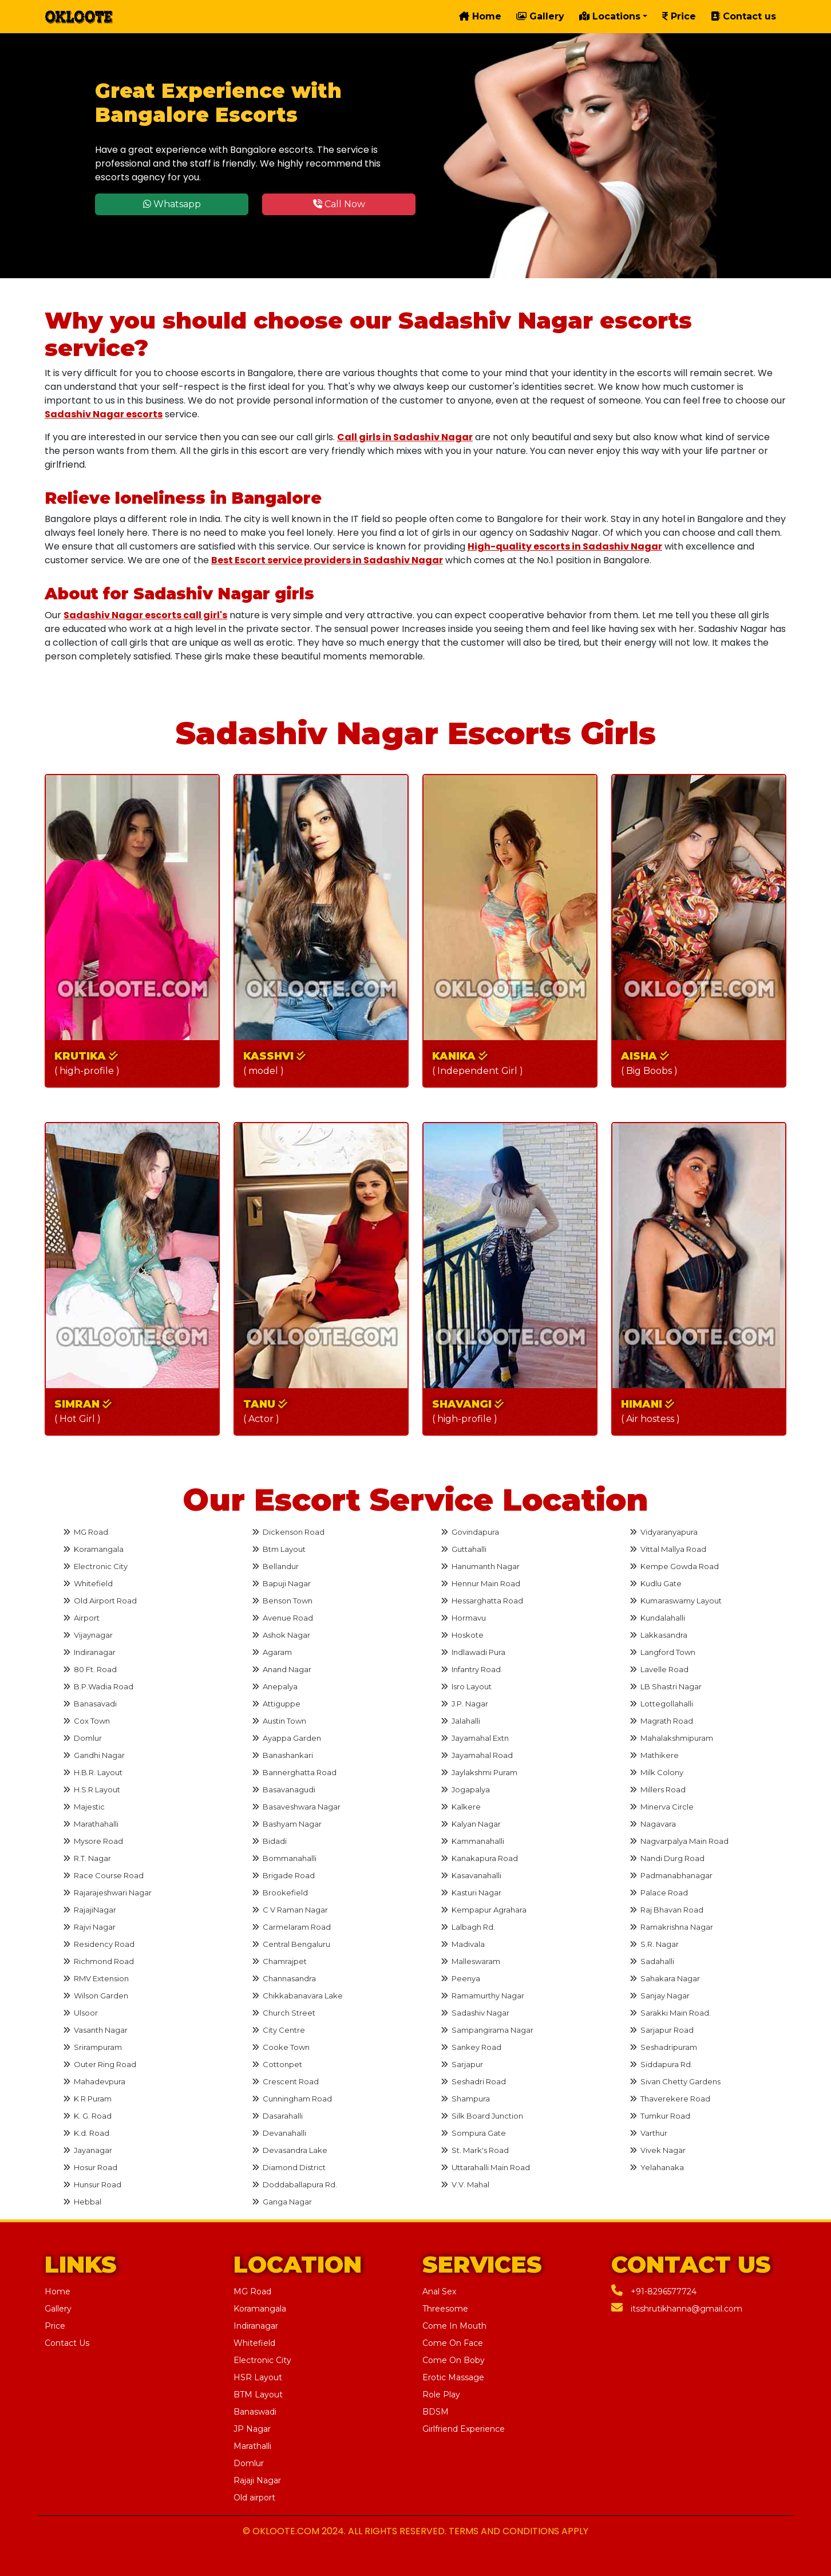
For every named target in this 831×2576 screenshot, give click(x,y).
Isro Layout (466, 1686)
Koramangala (93, 1549)
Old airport (254, 2497)
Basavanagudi (283, 1789)
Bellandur (275, 1566)
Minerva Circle (662, 1806)
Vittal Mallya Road (668, 1549)
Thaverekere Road (670, 2098)
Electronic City (95, 1566)
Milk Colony (656, 1772)
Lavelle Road (659, 1669)
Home (480, 16)
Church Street (283, 2012)
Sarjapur (462, 2064)
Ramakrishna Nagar (671, 1926)
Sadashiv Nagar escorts (104, 414)
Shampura (465, 2098)
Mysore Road (93, 1841)
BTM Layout (258, 2394)
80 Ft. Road (90, 1669)
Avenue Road (282, 1617)
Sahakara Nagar (665, 1978)
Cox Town (86, 1720)
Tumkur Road (660, 2115)
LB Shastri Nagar (666, 1686)
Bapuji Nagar (281, 1583)
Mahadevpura (94, 2081)
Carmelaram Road (291, 1926)
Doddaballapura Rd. (294, 2184)
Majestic (84, 1806)
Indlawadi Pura (473, 1652)
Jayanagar (87, 2150)
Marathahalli (90, 1823)
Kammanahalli (472, 1841)
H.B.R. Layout (92, 1772)
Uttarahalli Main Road (485, 2167)
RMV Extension (96, 1978)
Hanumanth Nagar (480, 1566)
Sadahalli (652, 1961)
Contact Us (67, 2343)
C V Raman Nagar (290, 1909)
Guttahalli (463, 1549)
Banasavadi (90, 1703)
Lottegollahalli (661, 1703)
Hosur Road (90, 2167)
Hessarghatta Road (482, 1600)
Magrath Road (661, 1720)
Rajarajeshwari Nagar (107, 1892)
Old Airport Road (100, 1600)
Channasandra (284, 1978)
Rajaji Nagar (257, 2480)
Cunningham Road (292, 2098)
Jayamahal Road (477, 1755)
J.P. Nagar (464, 1703)
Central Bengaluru (291, 1944)
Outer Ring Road (99, 2064)
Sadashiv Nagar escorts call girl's (145, 615)
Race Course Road (103, 1875)
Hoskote (462, 1634)
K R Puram (87, 2098)
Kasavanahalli (471, 1875)
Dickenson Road (288, 1531)
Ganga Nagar (282, 2201)
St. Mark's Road (475, 2150)
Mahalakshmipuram (671, 1738)
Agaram (272, 1652)
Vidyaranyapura (664, 1531)
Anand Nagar (281, 1669)
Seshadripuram (663, 2047)
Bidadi (269, 1841)
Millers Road (658, 1789)
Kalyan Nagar (471, 1823)
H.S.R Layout (91, 1789)
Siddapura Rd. (661, 2064)
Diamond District (289, 2167)
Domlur (82, 1738)
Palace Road (659, 1892)
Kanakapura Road (479, 1858)
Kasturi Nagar (471, 1892)
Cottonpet (277, 2064)
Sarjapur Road (662, 2029)
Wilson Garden (95, 1995)
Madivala (463, 1944)
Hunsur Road (92, 2184)
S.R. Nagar (654, 1944)
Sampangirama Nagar (487, 2029)
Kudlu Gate (656, 1583)
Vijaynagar (88, 1634)
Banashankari (282, 1755)
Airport (81, 1617)
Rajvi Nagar (89, 1926)
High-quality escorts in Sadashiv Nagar (565, 546)
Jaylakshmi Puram (479, 1772)
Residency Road (98, 1944)
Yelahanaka (657, 2167)
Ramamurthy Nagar (482, 1995)
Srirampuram (92, 2047)
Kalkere (461, 1806)
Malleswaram (470, 1961)
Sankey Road (471, 2047)
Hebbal (82, 2201)
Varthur (648, 2133)
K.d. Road (86, 2133)
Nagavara (653, 1823)
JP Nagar (252, 2429)
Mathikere (654, 1755)
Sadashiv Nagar (475, 2012)
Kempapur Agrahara (484, 1909)
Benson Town (282, 1600)
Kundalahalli (657, 1617)
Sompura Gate (473, 2133)
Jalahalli (460, 1720)
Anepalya (275, 1686)
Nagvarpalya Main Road (679, 1841)
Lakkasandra (658, 1634)
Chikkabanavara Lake (297, 1995)
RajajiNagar (89, 1909)
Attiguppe (276, 1703)
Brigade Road (283, 1875)
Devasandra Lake (289, 2150)
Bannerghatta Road (294, 1772)
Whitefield (88, 1583)
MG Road (85, 1531)
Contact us (743, 16)
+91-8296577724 (654, 2291)
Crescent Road (285, 2081)
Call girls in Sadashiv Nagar (405, 437)
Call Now (339, 204)
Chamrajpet (279, 1961)
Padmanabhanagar (671, 1875)
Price (679, 16)
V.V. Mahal (465, 2184)
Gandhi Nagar (94, 1755)
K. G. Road (87, 2115)
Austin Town (279, 1720)
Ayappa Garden (286, 1738)
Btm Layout (279, 1549)
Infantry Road (471, 1669)
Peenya (460, 1978)
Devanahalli (279, 2133)
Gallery (540, 16)
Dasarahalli (277, 2115)
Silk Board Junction (482, 2115)
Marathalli (252, 2446)
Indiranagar (89, 1652)
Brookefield (280, 1892)
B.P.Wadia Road (98, 1686)
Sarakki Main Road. (670, 2012)
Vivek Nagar (658, 2150)
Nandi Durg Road (667, 1858)
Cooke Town (281, 2047)
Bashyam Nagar (287, 1823)
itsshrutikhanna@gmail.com (676, 2309)
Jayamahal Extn (475, 1738)
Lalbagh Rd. (468, 1926)
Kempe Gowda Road (674, 1566)
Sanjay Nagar (660, 1995)
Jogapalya (465, 1789)
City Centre (278, 2029)
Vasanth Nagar (95, 2029)
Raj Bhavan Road (666, 1909)
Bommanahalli (284, 1858)
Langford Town (662, 1652)
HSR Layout (258, 2377)
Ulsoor (80, 2012)
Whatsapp (172, 204)
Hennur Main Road (480, 1583)
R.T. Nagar (87, 1858)
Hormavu (463, 1617)
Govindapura (470, 1531)
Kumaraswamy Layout (676, 1600)
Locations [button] (609, 16)
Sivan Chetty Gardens (675, 2081)
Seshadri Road (473, 2081)
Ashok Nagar (281, 1634)
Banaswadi (255, 2412)
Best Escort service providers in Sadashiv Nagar (327, 560)
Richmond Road (98, 1961)
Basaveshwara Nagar (296, 1806)
